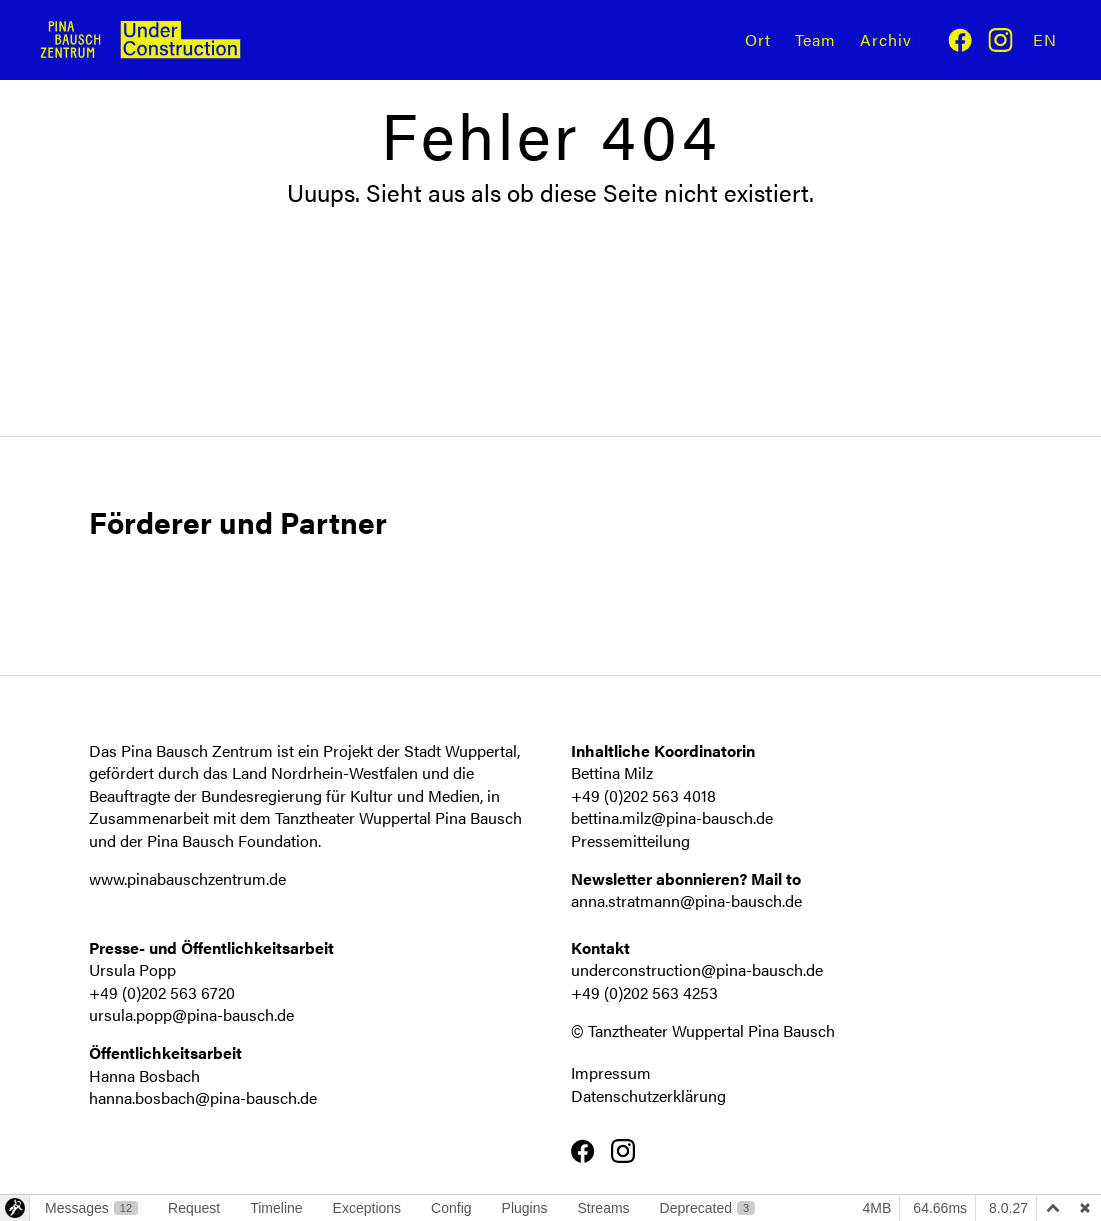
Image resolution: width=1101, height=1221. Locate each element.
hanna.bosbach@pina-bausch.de (203, 1097)
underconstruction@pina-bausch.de (697, 969)
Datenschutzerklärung (648, 1095)
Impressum (611, 1072)
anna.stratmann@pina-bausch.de (686, 900)
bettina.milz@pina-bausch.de (672, 817)
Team (815, 39)
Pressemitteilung (630, 840)
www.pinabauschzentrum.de (187, 878)
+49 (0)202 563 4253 (644, 992)
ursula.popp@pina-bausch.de (191, 1014)
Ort (758, 39)
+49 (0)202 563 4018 (643, 795)
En (1045, 39)
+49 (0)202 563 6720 (162, 992)
